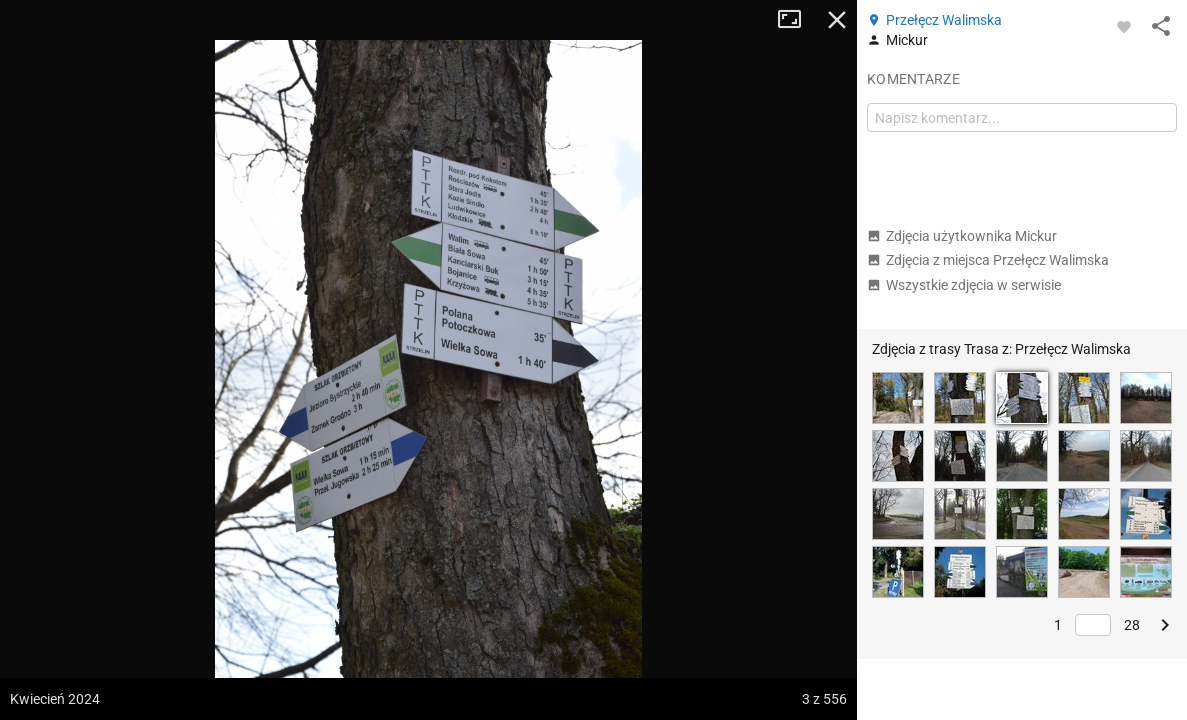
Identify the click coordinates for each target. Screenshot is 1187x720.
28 (1132, 625)
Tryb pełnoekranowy (797, 20)
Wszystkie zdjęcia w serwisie (964, 285)
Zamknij (837, 20)
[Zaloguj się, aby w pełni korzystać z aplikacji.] (1124, 26)
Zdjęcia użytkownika (962, 236)
